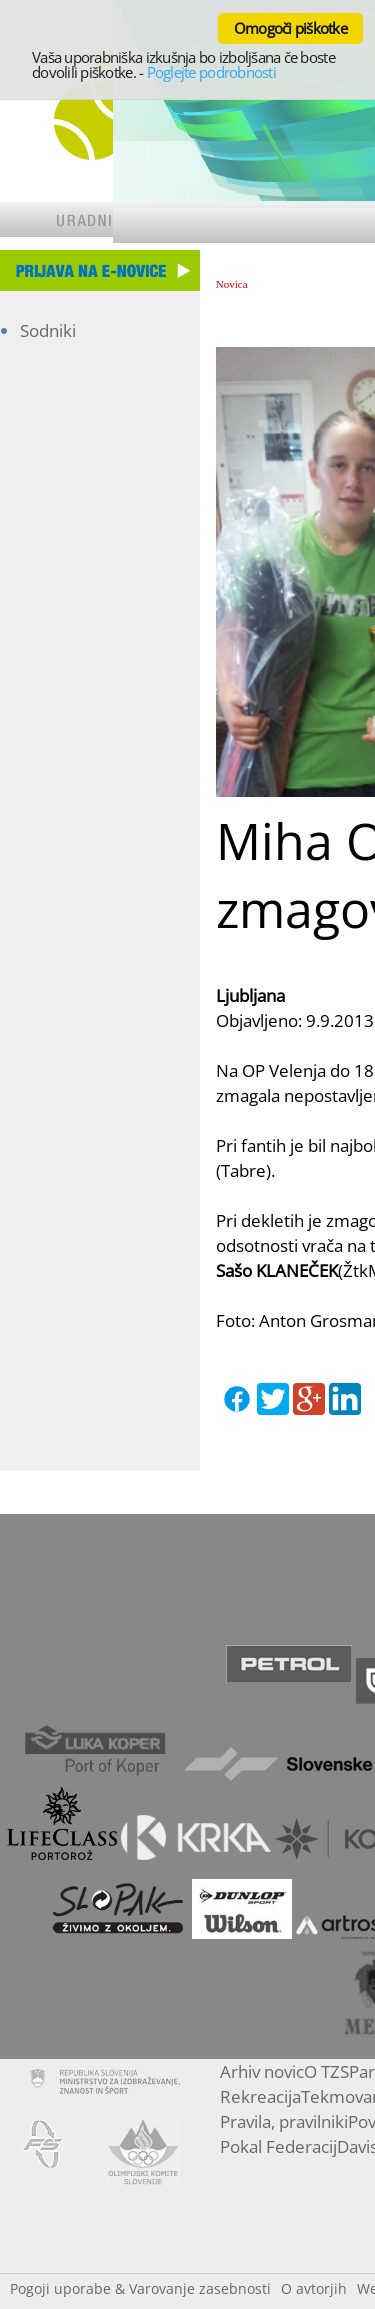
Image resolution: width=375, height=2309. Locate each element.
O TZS (326, 2071)
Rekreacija (260, 2096)
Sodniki (48, 330)
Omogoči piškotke (290, 28)
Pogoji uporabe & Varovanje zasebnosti (140, 2288)
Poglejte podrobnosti (211, 72)
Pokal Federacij (278, 2146)
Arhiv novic (262, 2071)
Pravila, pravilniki (284, 2121)
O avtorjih (314, 2288)
